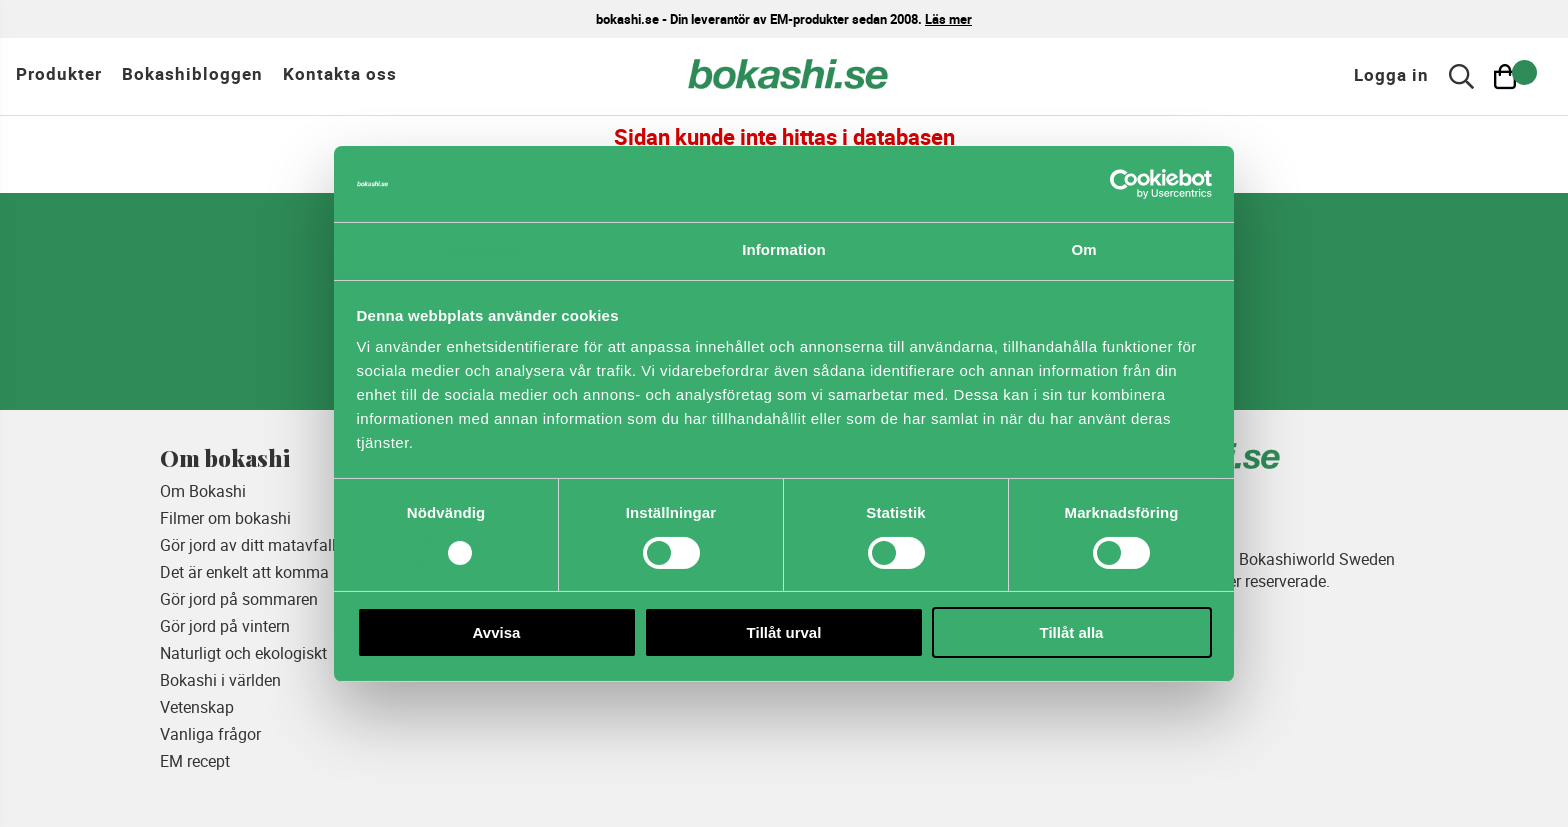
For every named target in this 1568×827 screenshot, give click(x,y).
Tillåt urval (784, 632)
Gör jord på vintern (225, 626)
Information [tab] (784, 249)
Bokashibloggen (192, 73)
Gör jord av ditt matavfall (248, 545)
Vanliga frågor (210, 734)
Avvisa (497, 632)
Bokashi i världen (220, 680)
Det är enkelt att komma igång (266, 572)
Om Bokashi (203, 491)
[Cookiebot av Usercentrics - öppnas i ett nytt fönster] (1124, 184)
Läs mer (948, 19)
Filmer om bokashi (225, 518)
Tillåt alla (1072, 632)
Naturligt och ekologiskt (243, 653)
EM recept (195, 761)
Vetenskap (197, 707)
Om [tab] (1083, 249)
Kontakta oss (340, 73)
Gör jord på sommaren (239, 599)
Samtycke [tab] (484, 249)
